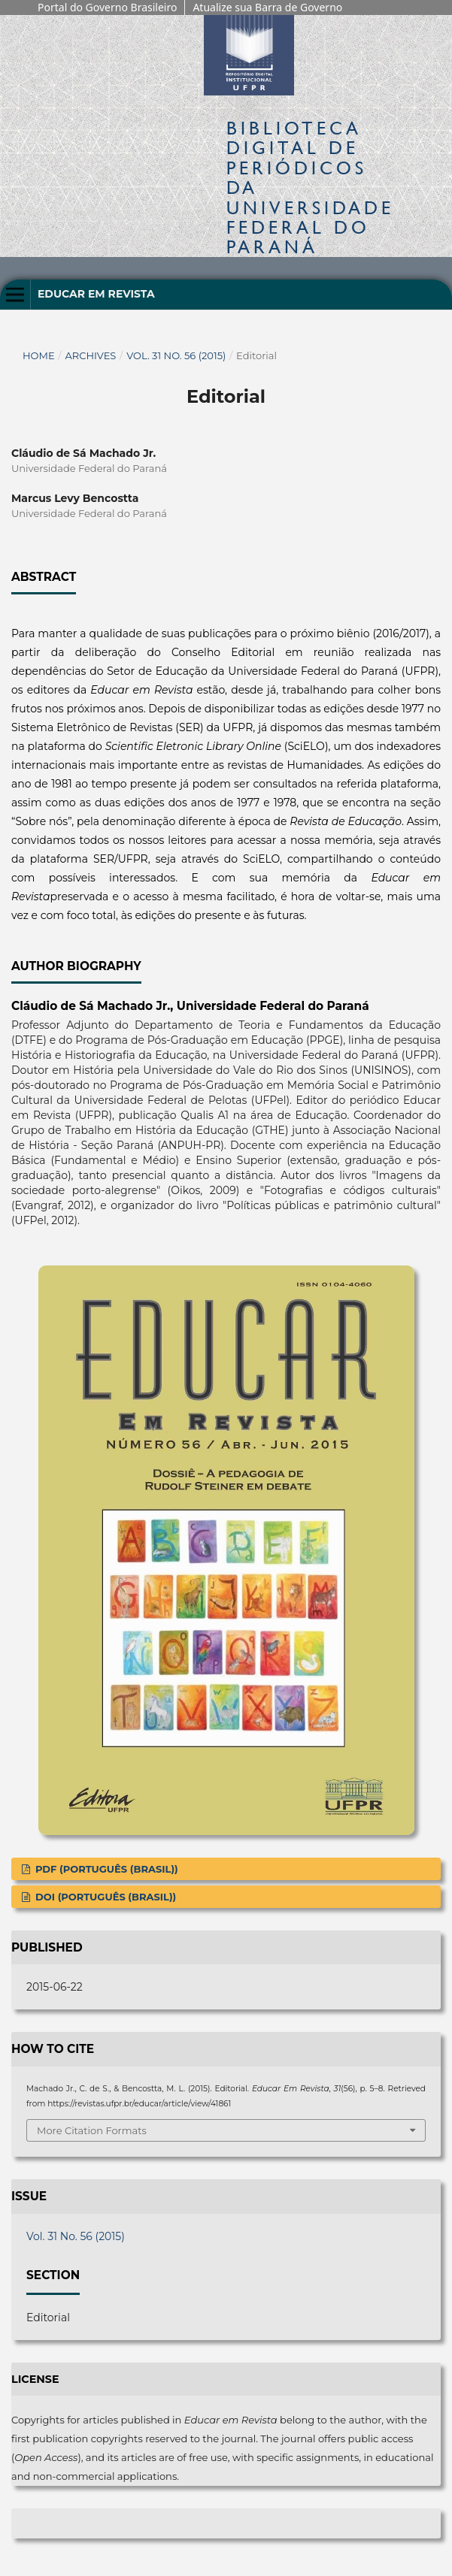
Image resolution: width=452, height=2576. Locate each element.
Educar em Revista (96, 294)
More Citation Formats (92, 2130)
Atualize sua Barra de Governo (267, 7)
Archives (90, 355)
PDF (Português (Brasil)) (104, 1869)
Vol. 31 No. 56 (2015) (176, 355)
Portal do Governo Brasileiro (107, 7)
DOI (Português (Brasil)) (104, 1897)
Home (39, 355)
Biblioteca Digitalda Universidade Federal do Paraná (310, 187)
